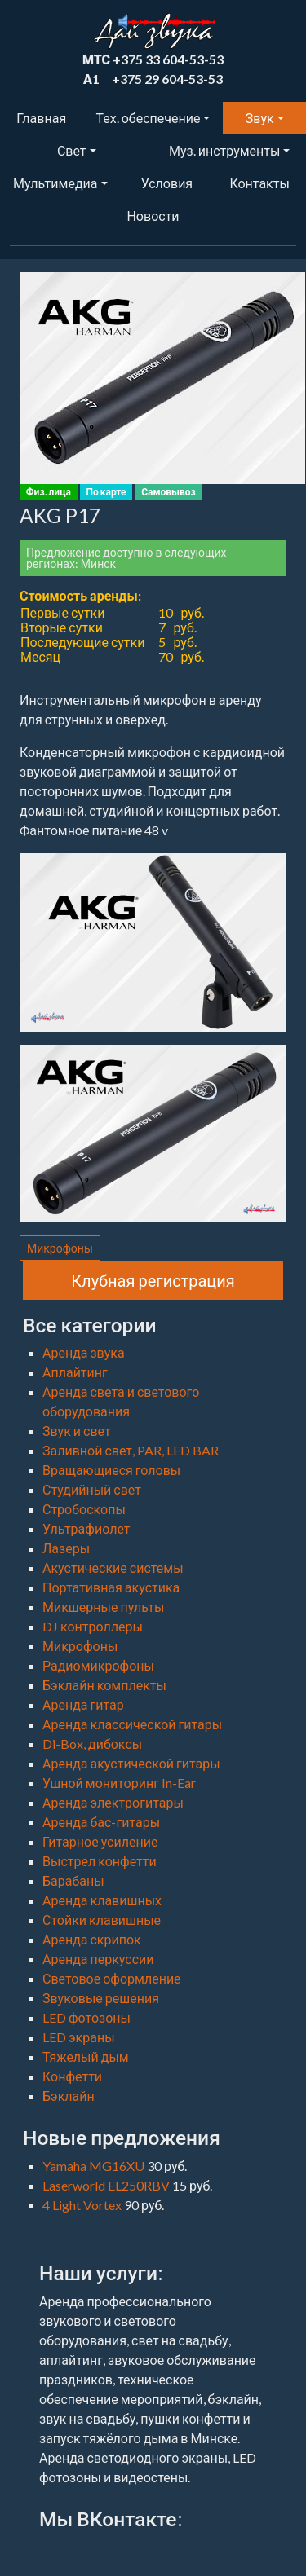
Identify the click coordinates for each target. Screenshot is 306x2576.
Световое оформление (111, 1978)
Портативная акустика (111, 1587)
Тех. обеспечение (148, 117)
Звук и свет (76, 1430)
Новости (152, 215)
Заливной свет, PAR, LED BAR (130, 1450)
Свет (71, 150)
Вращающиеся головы (111, 1469)
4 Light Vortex (83, 2205)
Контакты (259, 183)
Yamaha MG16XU (94, 2165)
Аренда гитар (83, 1704)
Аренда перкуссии (98, 1958)
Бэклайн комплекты (104, 1685)
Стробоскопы (84, 1509)
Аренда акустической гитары (131, 1763)
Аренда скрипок (91, 1939)
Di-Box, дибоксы (92, 1743)
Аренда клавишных (102, 1900)
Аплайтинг (75, 1372)
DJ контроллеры (92, 1626)
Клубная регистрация (153, 1280)
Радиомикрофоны (98, 1665)
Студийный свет (91, 1489)
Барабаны (73, 1880)
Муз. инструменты (224, 150)
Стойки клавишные (101, 1919)
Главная (41, 117)
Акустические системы (113, 1567)
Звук (260, 117)
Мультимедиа (55, 183)
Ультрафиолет (86, 1528)
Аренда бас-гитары (101, 1822)
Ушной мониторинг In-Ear (119, 1782)
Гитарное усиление (99, 1841)
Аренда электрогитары (113, 1802)
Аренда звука (83, 1352)
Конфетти (72, 2076)
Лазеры (66, 1548)
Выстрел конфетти (99, 1861)
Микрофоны (60, 1248)
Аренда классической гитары (132, 1724)
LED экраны (78, 2037)
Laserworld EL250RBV (107, 2185)
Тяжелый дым (85, 2056)
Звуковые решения (100, 1998)
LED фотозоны (86, 2017)
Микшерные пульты (103, 1606)
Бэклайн (68, 2095)
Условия (167, 183)
